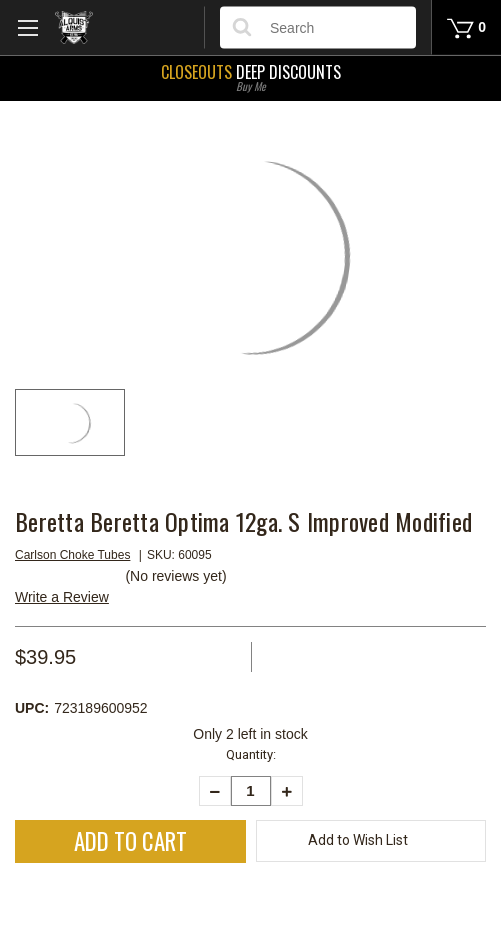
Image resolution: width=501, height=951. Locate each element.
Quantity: (251, 754)
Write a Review (62, 597)
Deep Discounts (250, 76)
